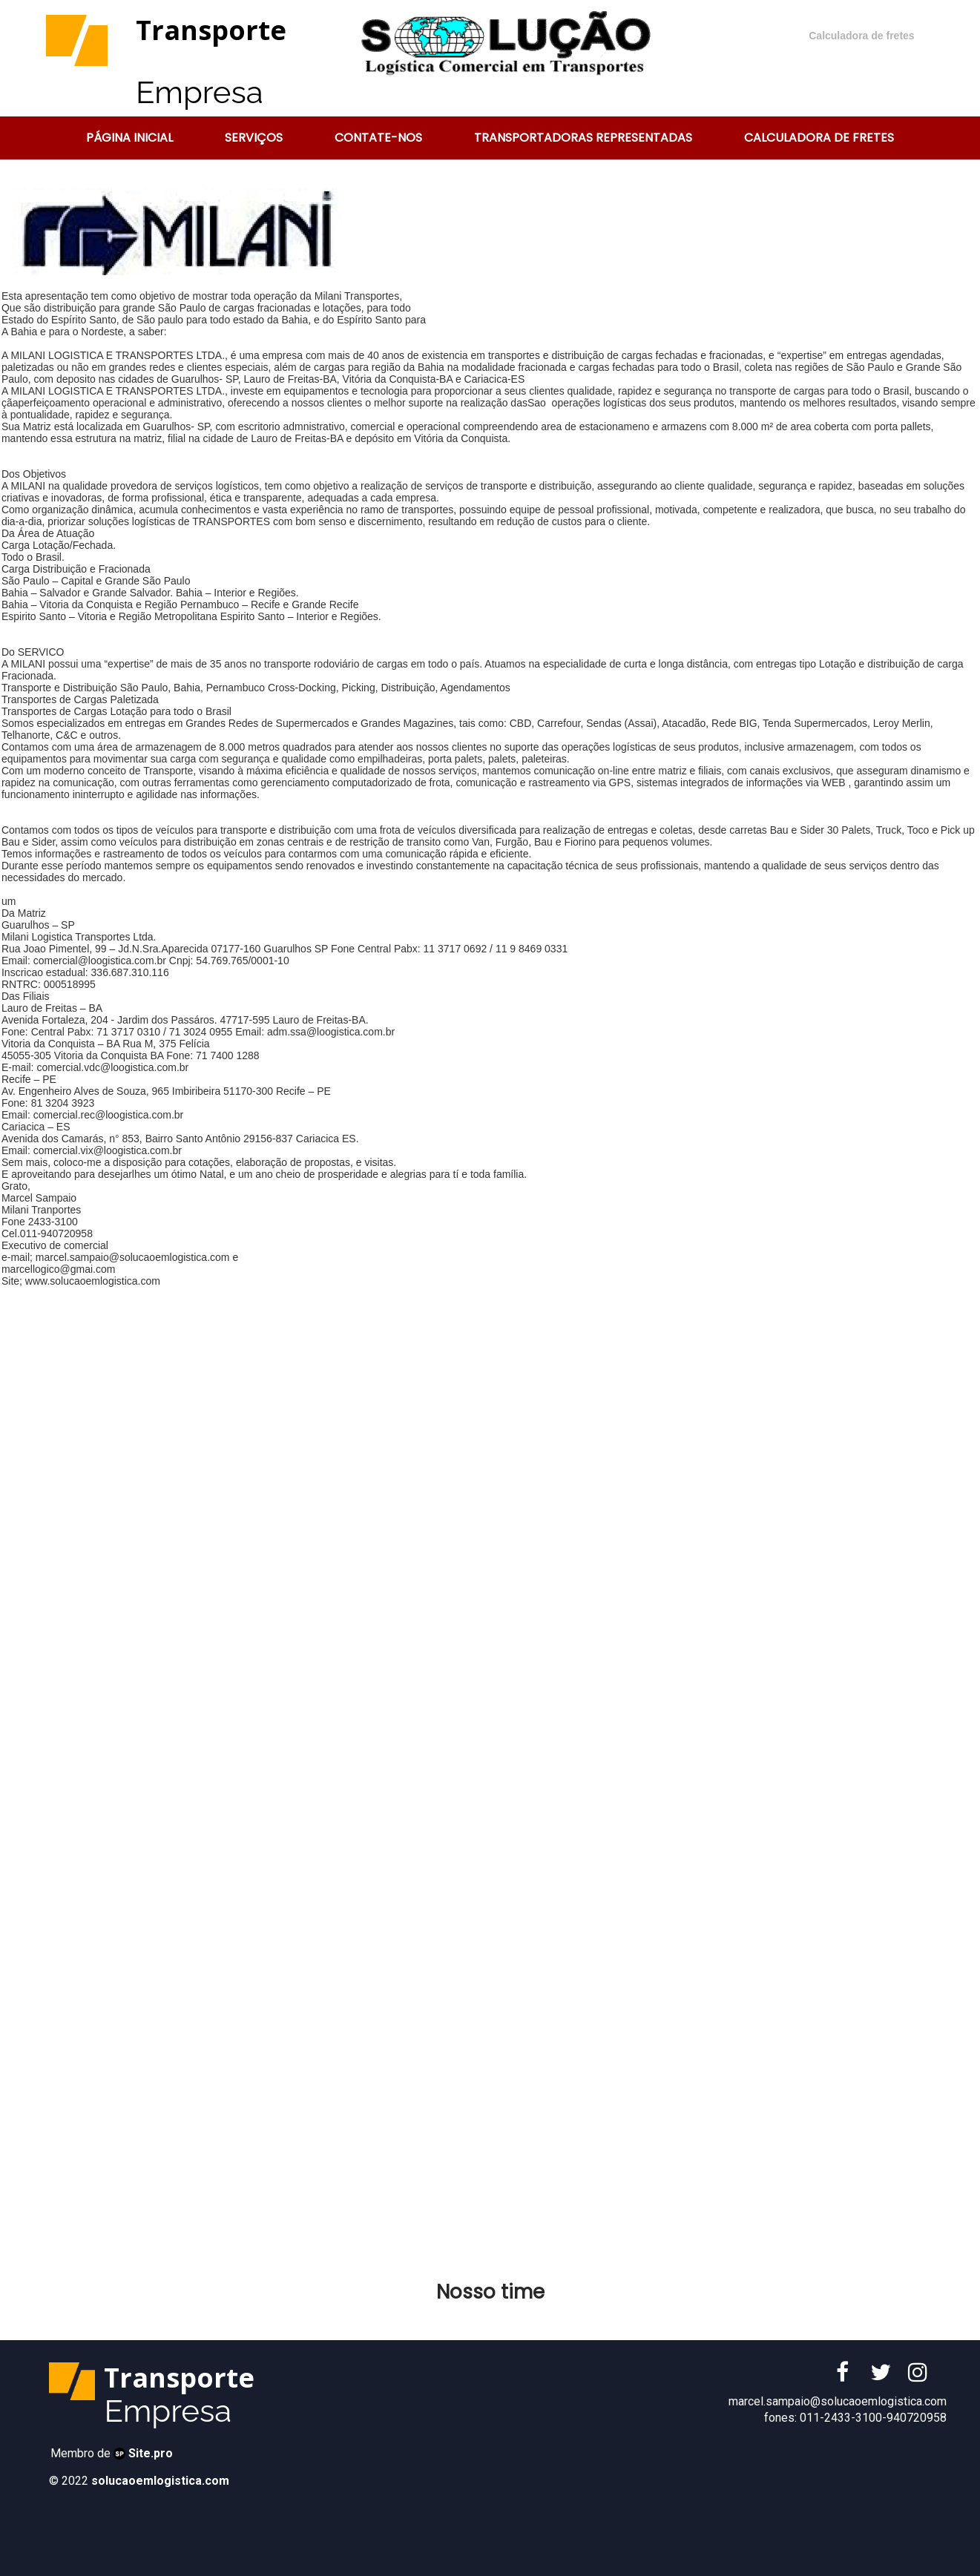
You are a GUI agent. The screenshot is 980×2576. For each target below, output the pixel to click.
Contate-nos (378, 137)
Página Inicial (129, 137)
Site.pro (150, 2453)
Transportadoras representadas (583, 137)
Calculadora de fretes (861, 36)
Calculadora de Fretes (819, 137)
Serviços (254, 137)
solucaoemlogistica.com (160, 2481)
